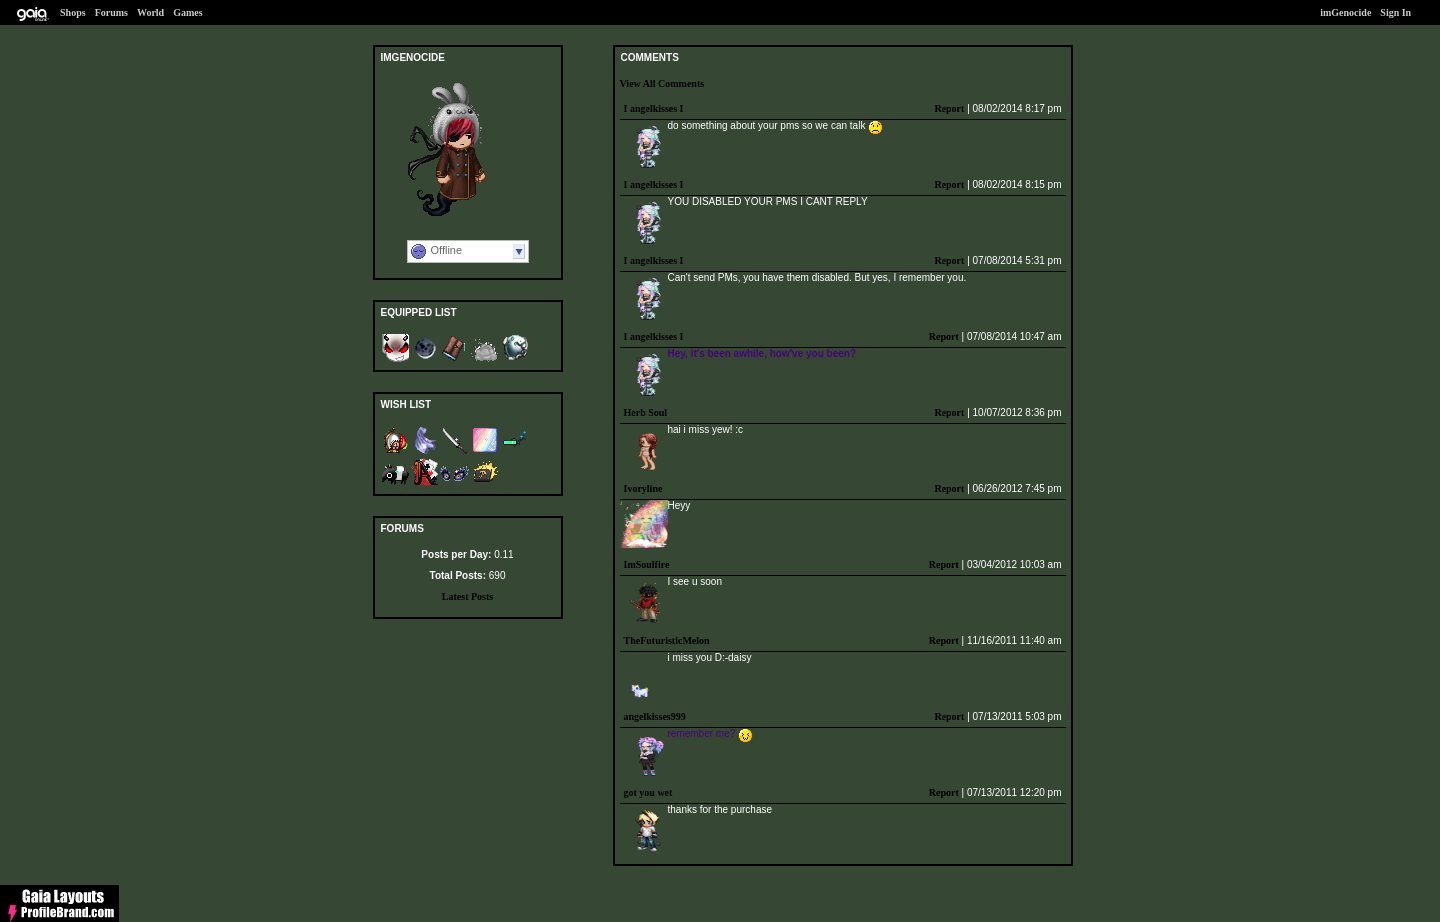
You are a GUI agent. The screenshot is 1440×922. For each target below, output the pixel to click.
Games (187, 12)
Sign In (1395, 12)
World (150, 12)
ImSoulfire (647, 564)
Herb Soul (646, 412)
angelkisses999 (655, 716)
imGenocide (1345, 12)
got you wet (648, 792)
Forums (111, 12)
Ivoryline (643, 488)
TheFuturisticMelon (667, 640)
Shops (73, 12)
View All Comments (662, 83)
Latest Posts (467, 596)
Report (949, 108)
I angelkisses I (654, 108)
